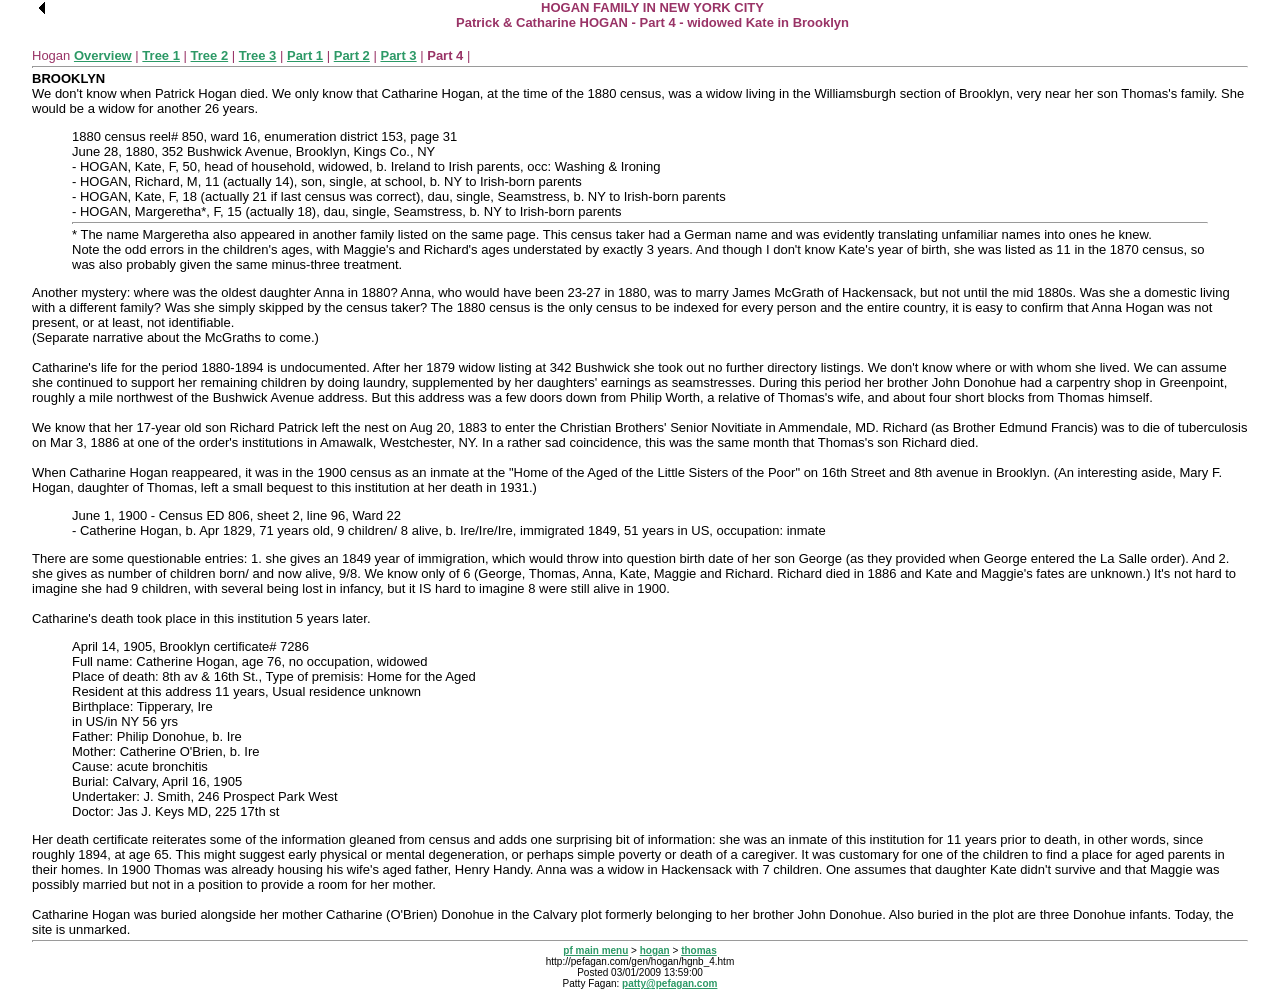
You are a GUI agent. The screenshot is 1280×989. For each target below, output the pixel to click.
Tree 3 (258, 55)
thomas (699, 950)
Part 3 (398, 55)
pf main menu (595, 950)
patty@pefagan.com (669, 983)
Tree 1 (161, 55)
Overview (103, 55)
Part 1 (305, 55)
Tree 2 (210, 55)
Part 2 (352, 55)
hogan (655, 950)
